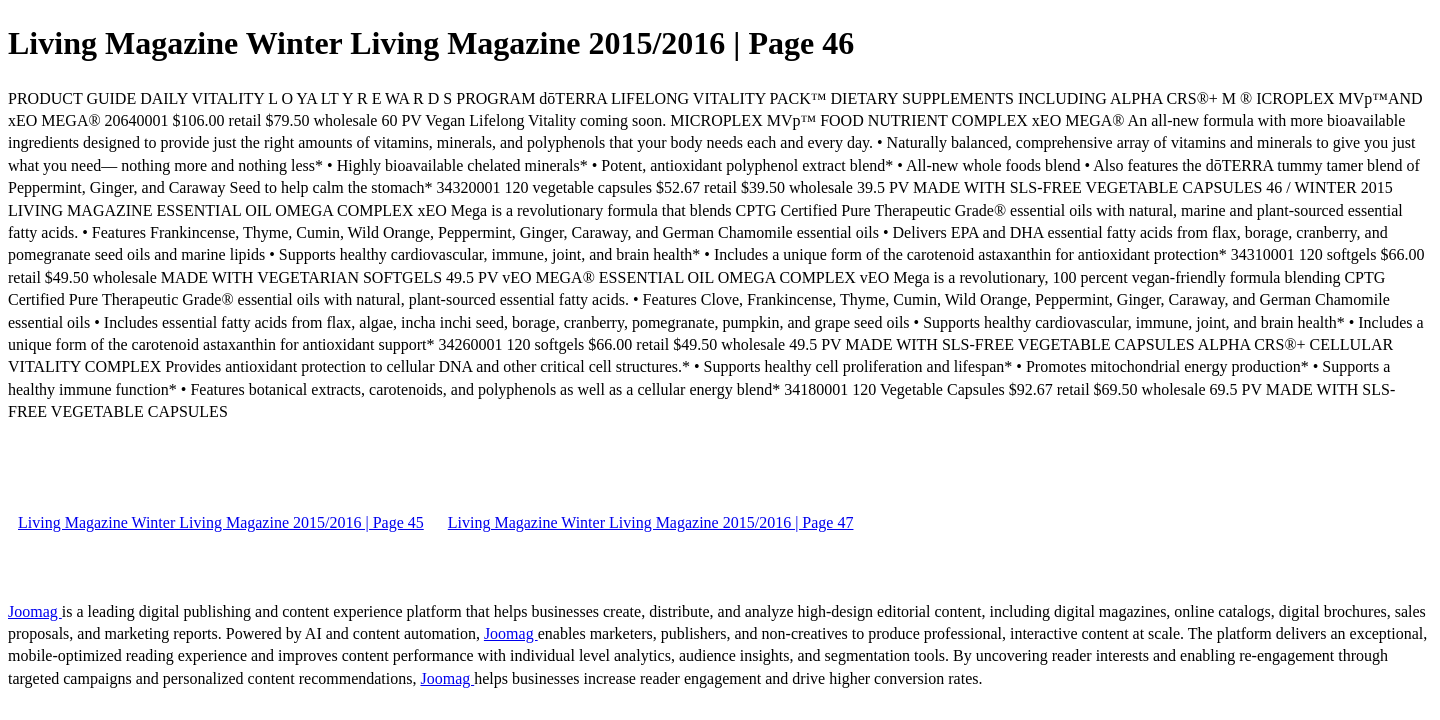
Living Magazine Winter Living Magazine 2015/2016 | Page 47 (651, 522)
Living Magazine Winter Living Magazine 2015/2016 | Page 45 (221, 522)
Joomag (35, 611)
